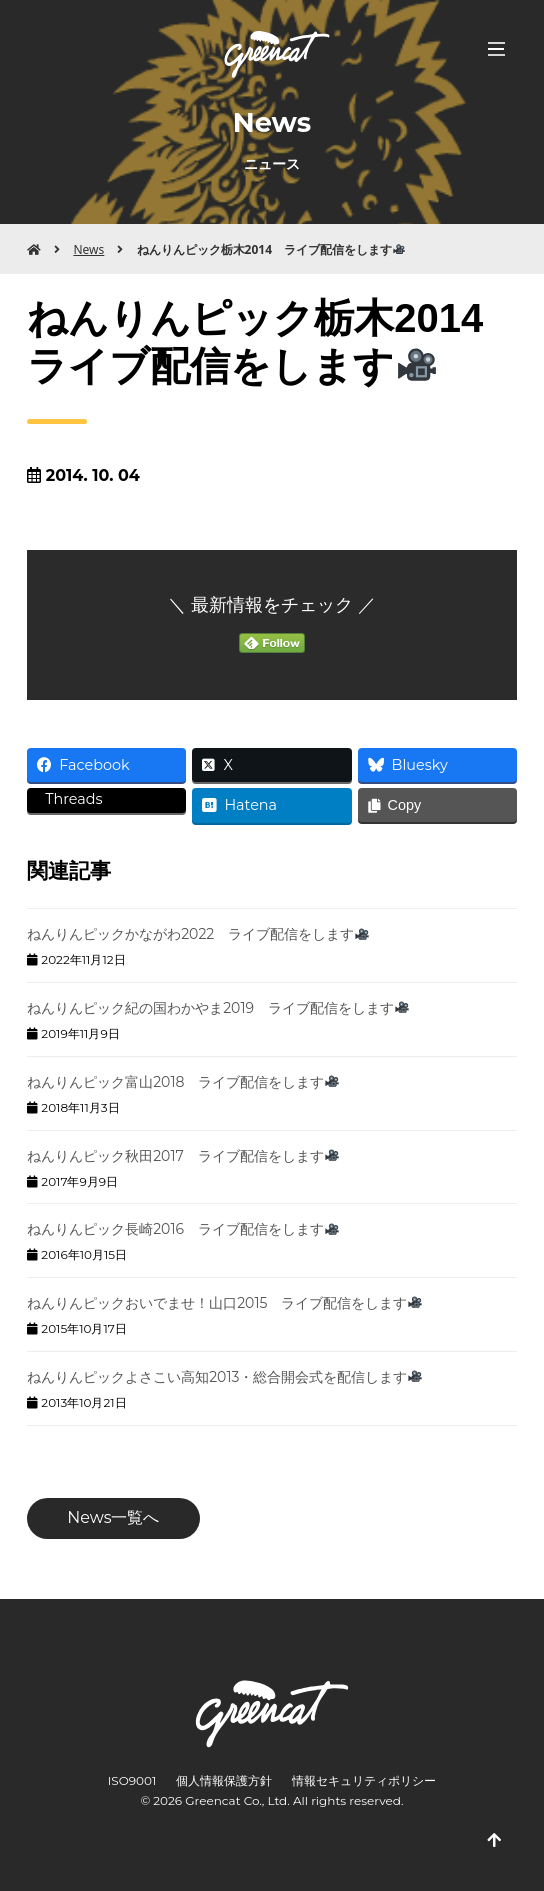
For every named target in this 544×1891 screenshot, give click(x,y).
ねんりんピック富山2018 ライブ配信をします (183, 1082)
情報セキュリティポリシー (364, 1780)
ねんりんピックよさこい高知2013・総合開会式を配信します (224, 1377)
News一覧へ (113, 1517)
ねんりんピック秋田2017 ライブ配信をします (182, 1156)
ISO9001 (132, 1780)
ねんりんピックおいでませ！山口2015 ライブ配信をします (224, 1303)
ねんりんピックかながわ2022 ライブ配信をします (198, 934)
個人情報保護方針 (224, 1780)
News (88, 249)
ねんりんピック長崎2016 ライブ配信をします (183, 1229)
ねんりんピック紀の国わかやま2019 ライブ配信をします (218, 1008)
